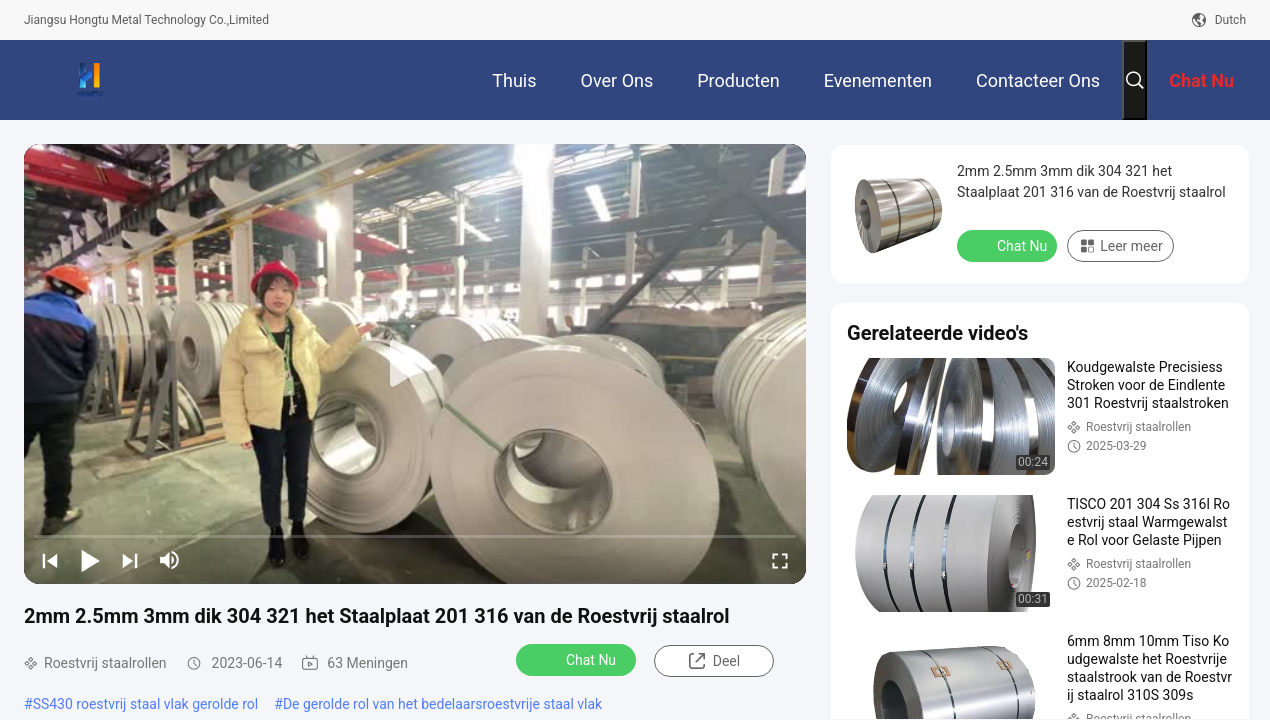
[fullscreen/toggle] (780, 560)
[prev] (50, 560)
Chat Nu (578, 659)
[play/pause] (90, 560)
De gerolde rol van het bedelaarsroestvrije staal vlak (442, 704)
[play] (415, 364)
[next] (130, 560)
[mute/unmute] (170, 560)
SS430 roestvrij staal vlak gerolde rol (146, 704)
